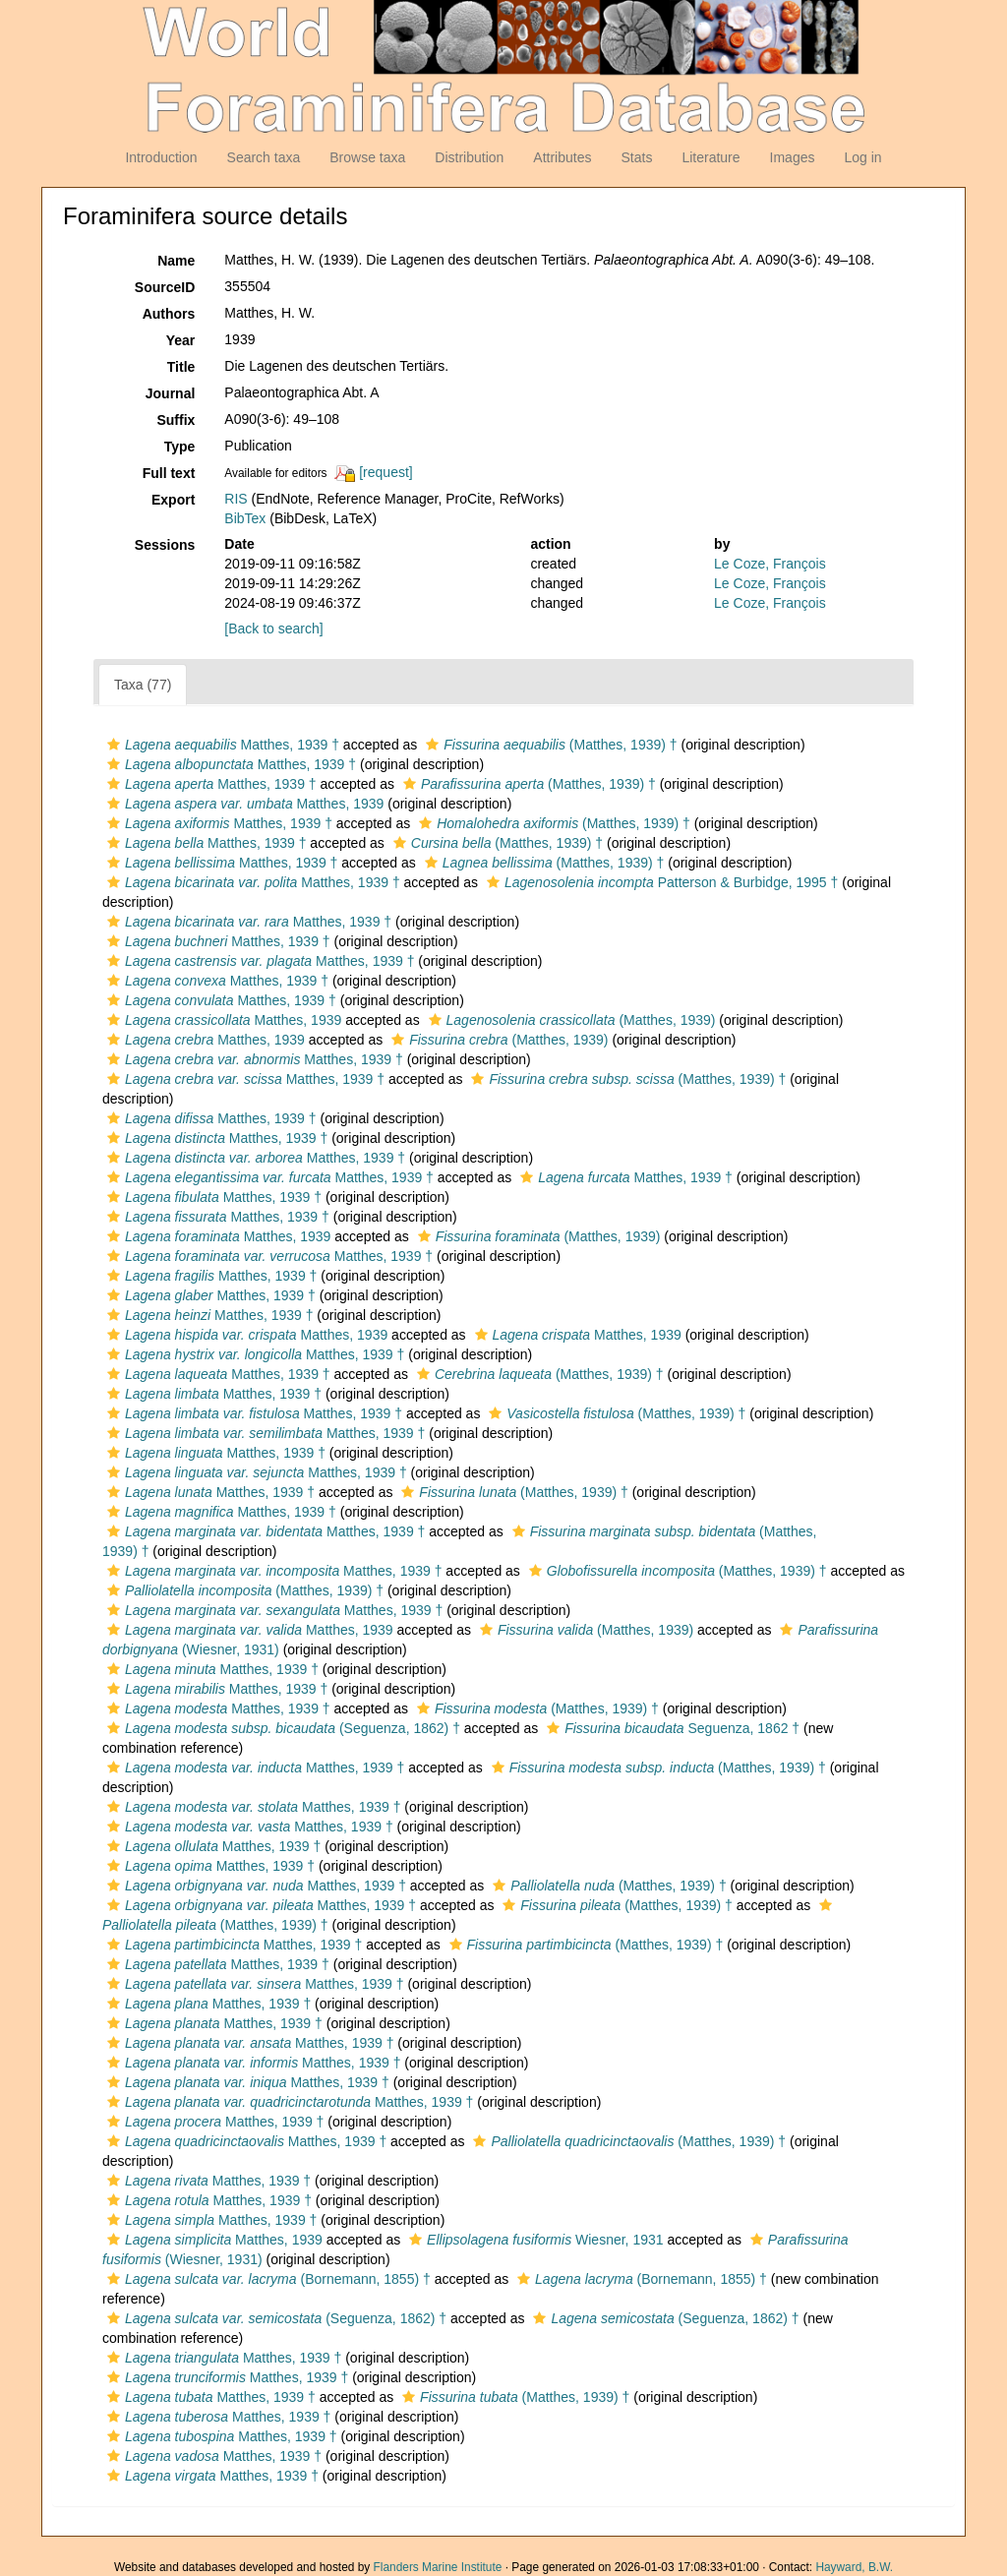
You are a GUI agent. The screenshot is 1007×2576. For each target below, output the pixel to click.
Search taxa (264, 157)
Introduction (161, 157)
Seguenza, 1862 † (671, 1728)
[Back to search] (273, 628)
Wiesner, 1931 (533, 2239)
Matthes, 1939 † (220, 744)
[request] (385, 472)
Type (180, 446)
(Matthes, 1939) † (549, 744)
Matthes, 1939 (243, 803)
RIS (235, 499)
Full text (169, 473)
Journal (171, 393)
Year (181, 340)
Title (181, 367)
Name (176, 261)
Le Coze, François (770, 563)
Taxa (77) (142, 684)
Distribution (469, 157)
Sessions (165, 545)
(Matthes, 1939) (570, 1020)
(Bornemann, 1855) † (266, 2279)
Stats (636, 157)
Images (792, 157)
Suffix (175, 420)
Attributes (562, 157)
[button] (113, 744)
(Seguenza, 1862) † (281, 1728)
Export (173, 500)
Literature (710, 157)
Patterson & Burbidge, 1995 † (660, 882)
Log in (862, 157)
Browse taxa (367, 157)
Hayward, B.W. (854, 2567)
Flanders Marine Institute (438, 2567)
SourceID (165, 287)
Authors (169, 314)
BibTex (245, 518)
